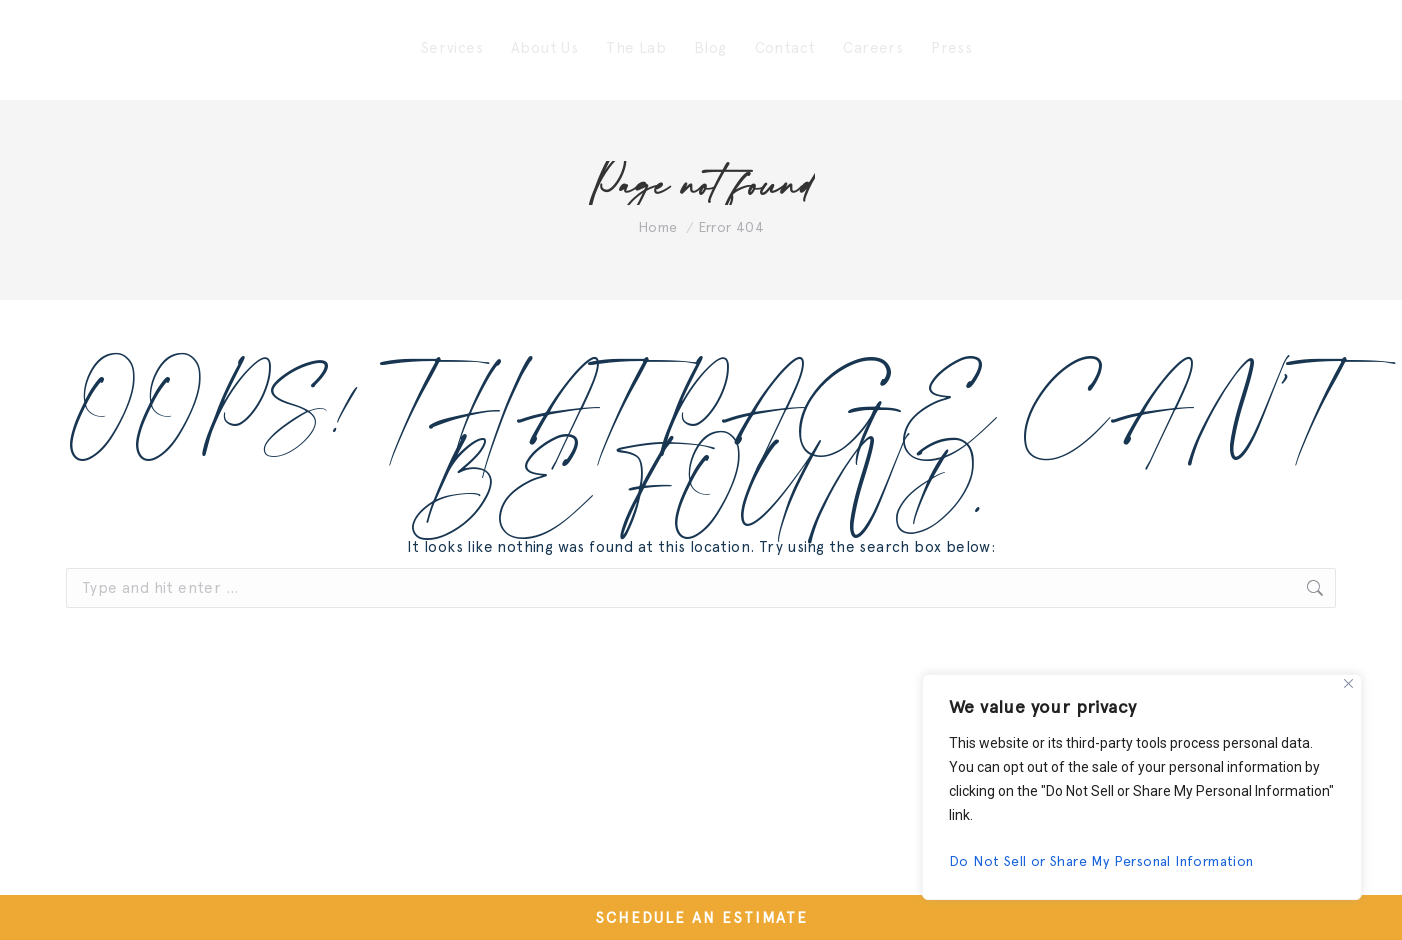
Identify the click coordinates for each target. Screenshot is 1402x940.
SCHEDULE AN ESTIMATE (701, 918)
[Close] (1348, 683)
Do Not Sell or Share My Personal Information (1101, 861)
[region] (1142, 787)
